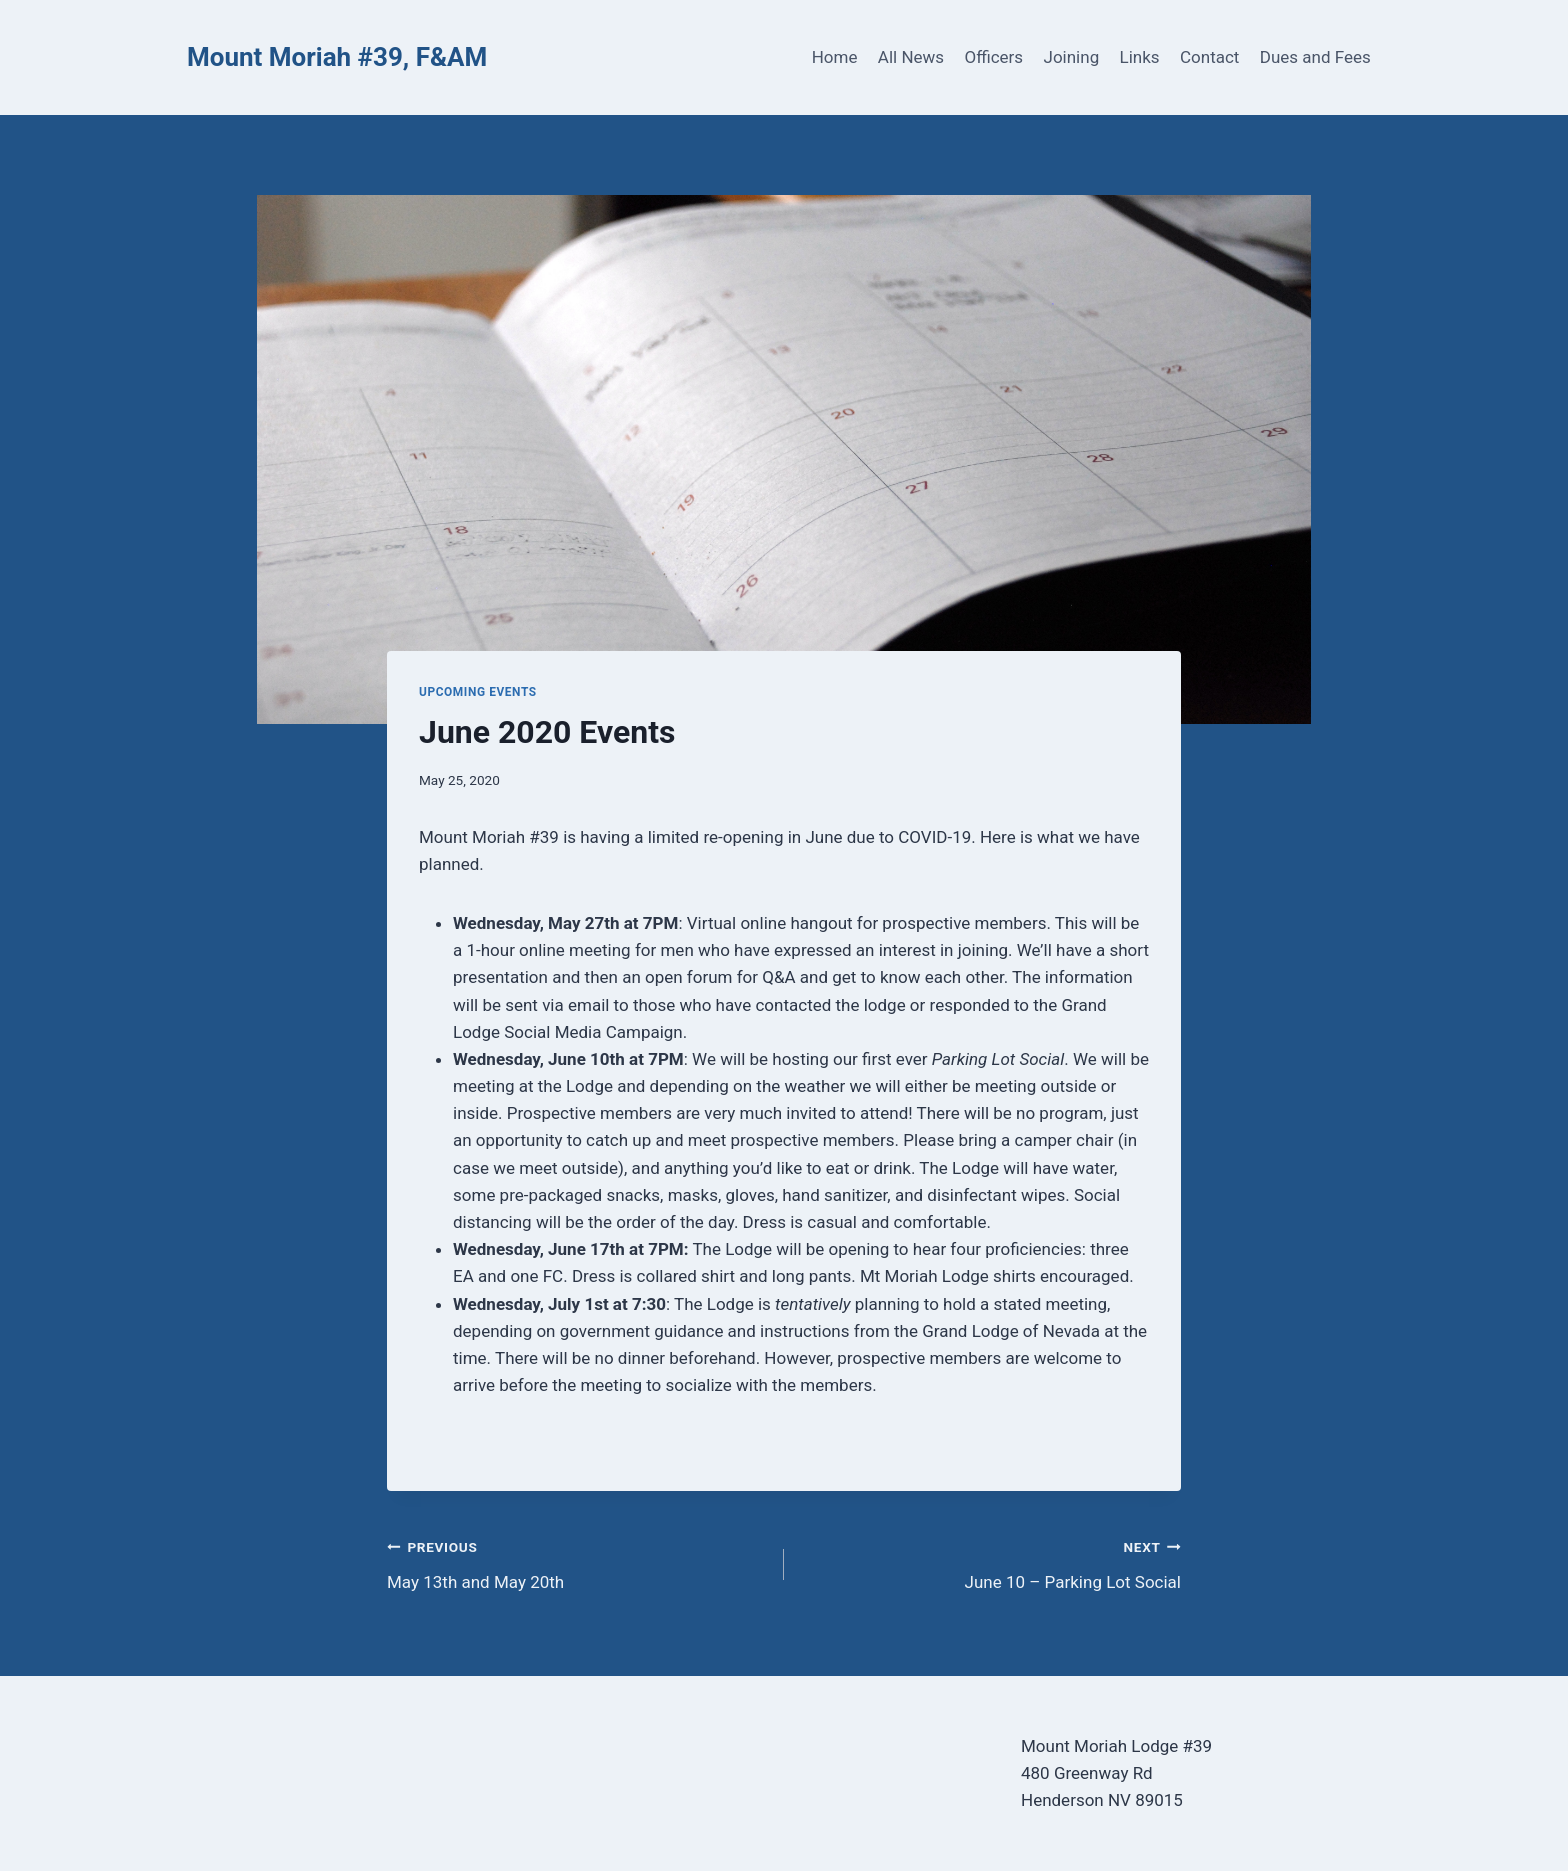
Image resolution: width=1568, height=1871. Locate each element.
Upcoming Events (478, 692)
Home (835, 57)
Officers (993, 57)
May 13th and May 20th (577, 1562)
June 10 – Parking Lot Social (991, 1562)
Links (1140, 57)
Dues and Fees (1315, 57)
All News (911, 57)
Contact (1209, 57)
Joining (1072, 57)
